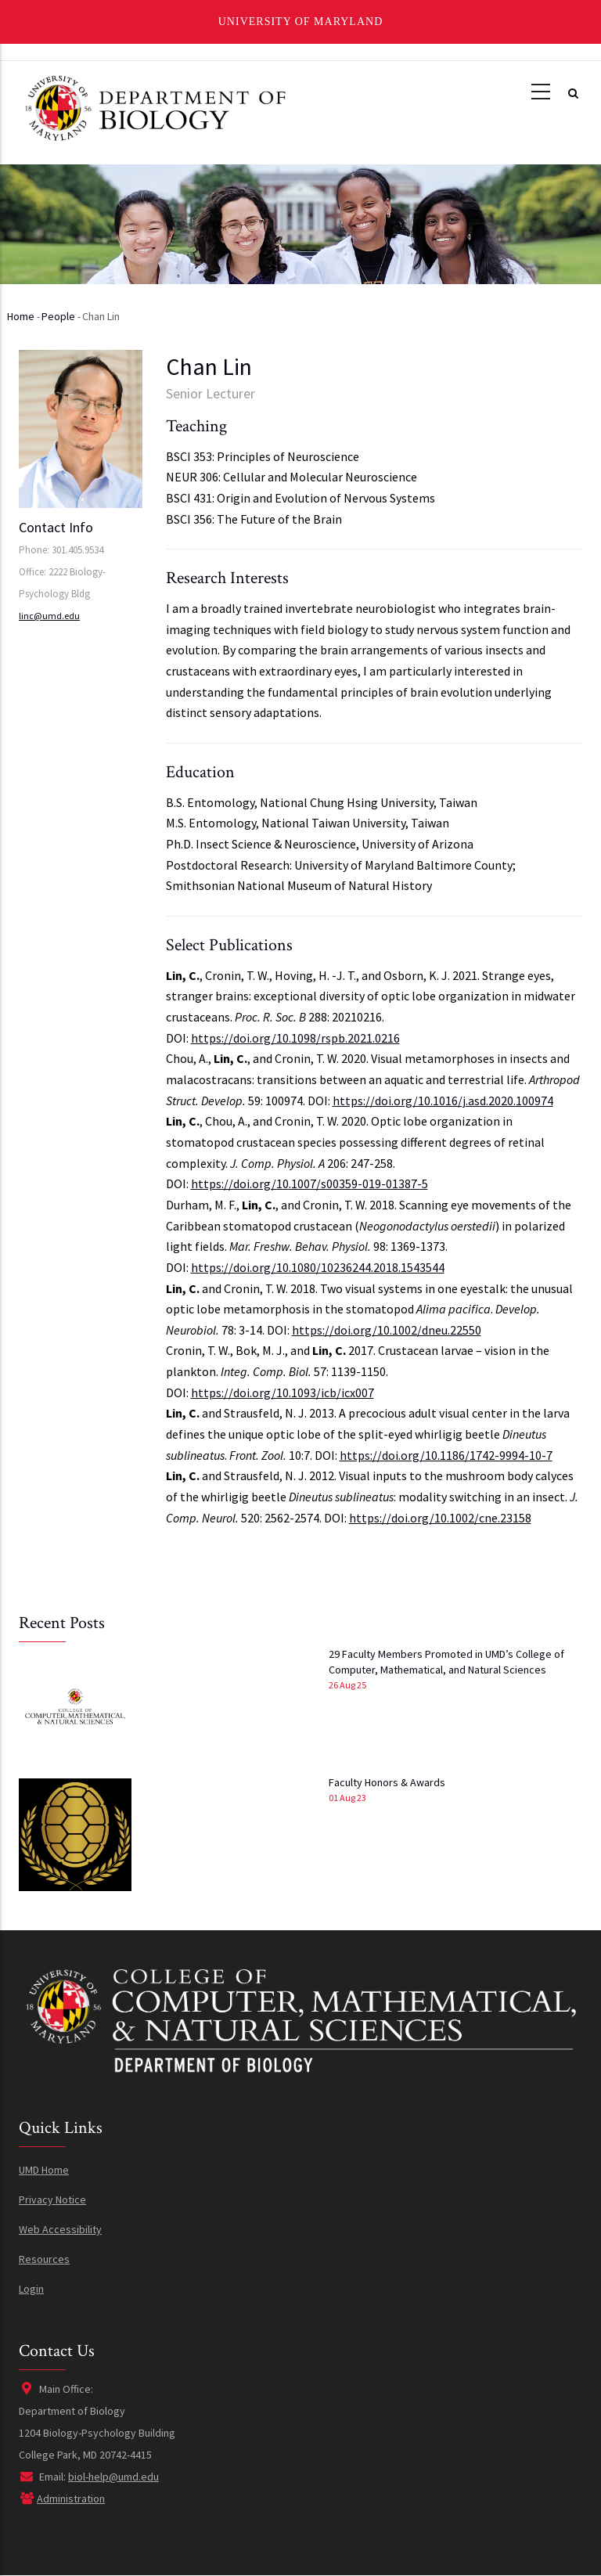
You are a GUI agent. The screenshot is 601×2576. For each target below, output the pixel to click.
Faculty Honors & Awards (387, 1782)
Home (20, 316)
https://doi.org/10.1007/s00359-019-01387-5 (309, 1183)
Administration (71, 2498)
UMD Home (44, 2170)
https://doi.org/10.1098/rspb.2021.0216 (295, 1038)
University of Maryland (300, 21)
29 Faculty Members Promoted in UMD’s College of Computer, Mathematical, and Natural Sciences (446, 1662)
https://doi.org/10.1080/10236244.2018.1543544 (317, 1267)
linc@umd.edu (49, 615)
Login (31, 2289)
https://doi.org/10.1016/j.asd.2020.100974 (443, 1100)
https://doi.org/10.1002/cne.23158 (440, 1518)
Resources (44, 2259)
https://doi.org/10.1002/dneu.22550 (386, 1330)
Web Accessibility (60, 2229)
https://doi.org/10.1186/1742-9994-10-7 (446, 1455)
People (58, 316)
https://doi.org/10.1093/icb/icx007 (282, 1392)
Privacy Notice (52, 2199)
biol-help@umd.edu (113, 2477)
